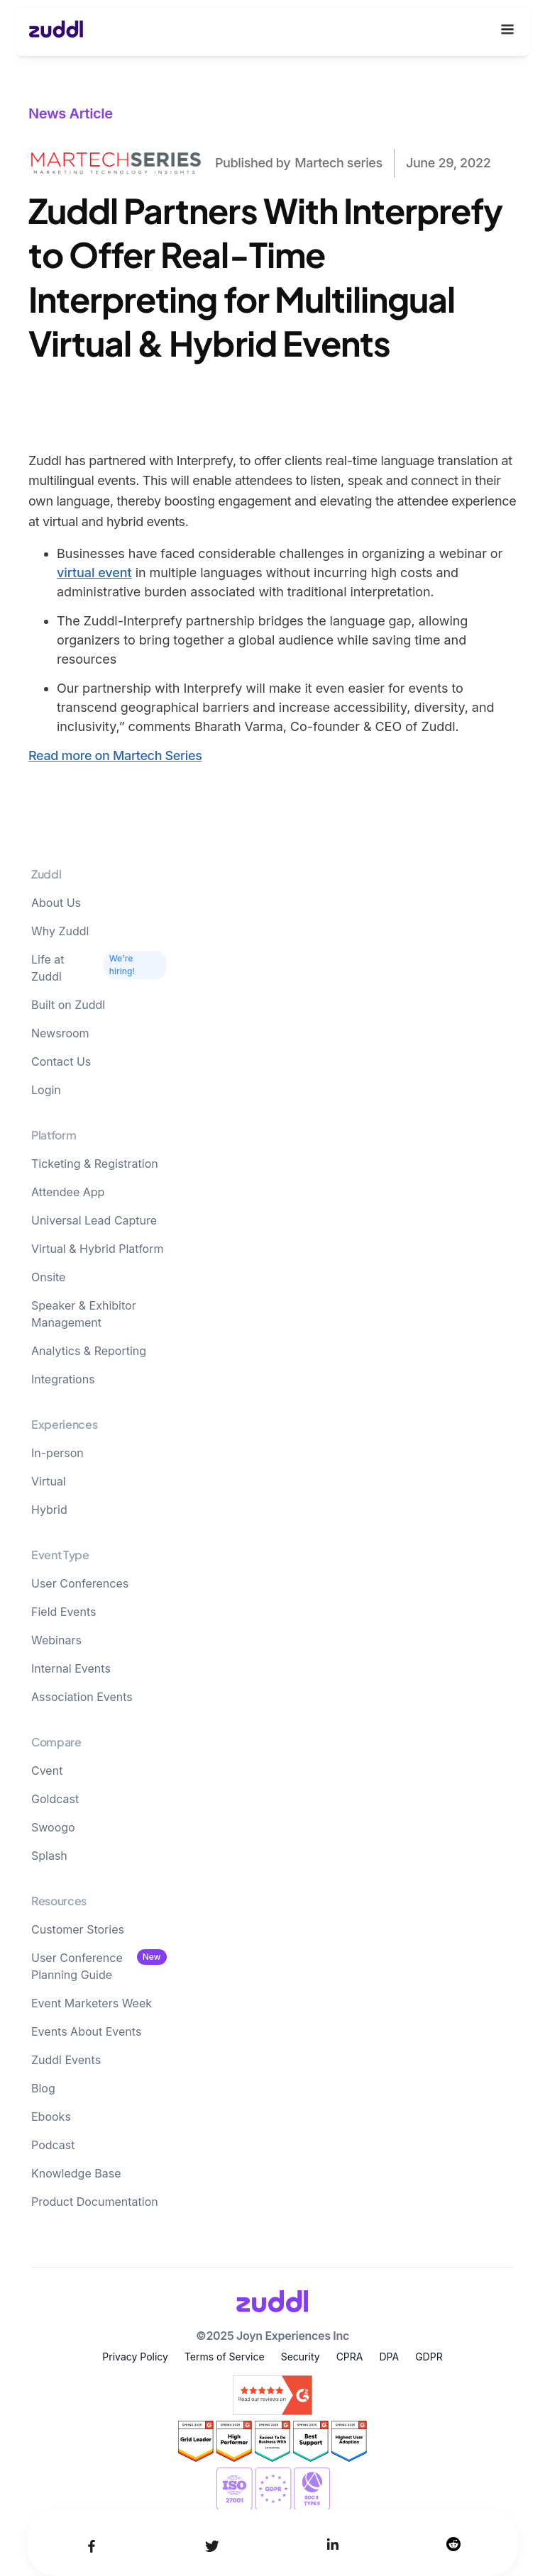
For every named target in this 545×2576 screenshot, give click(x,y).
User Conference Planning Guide (77, 1966)
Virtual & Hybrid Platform (97, 1249)
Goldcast (55, 1799)
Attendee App (67, 1192)
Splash (49, 1856)
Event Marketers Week (91, 2003)
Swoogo (53, 1827)
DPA (389, 2357)
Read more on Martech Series (115, 755)
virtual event (94, 572)
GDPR (429, 2357)
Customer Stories (77, 1929)
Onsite (48, 1277)
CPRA (349, 2357)
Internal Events (71, 1668)
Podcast (53, 2145)
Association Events (82, 1697)
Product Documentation (94, 2202)
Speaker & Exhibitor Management (83, 1313)
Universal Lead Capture (94, 1220)
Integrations (63, 1379)
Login (46, 1090)
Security (300, 2357)
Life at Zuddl (47, 967)
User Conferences (79, 1583)
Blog (43, 2088)
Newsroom (60, 1033)
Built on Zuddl (68, 1005)
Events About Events (86, 2031)
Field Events (63, 1612)
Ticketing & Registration (94, 1163)
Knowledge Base (76, 2173)
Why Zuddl (60, 931)
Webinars (56, 1640)
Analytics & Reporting (88, 1351)
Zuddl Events (66, 2060)
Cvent (46, 1770)
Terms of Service (225, 2357)
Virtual (48, 1481)
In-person (57, 1453)
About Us (56, 903)
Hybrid (49, 1509)
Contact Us (61, 1061)
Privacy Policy (135, 2357)
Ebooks (51, 2116)
